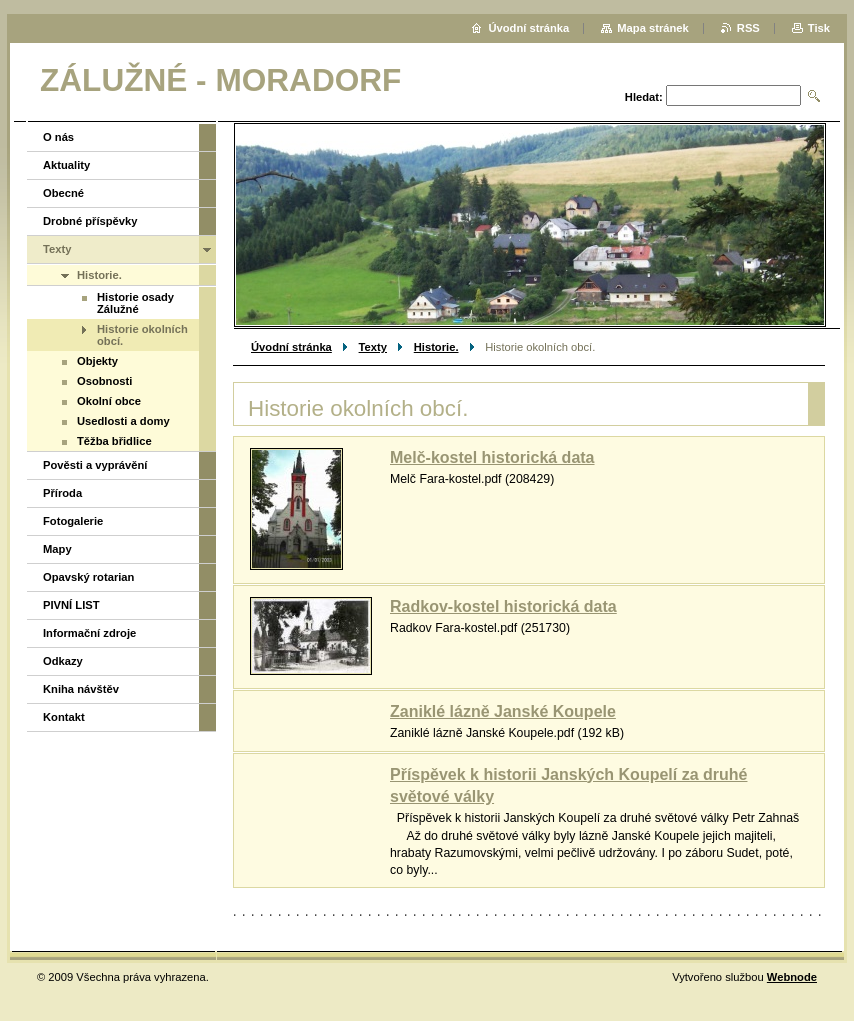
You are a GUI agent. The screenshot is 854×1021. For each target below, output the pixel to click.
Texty (373, 347)
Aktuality (66, 165)
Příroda (62, 493)
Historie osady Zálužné (135, 303)
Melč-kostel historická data (492, 457)
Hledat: (644, 97)
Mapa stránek (653, 28)
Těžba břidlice (114, 441)
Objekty (97, 361)
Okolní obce (109, 401)
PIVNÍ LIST (71, 605)
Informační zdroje (89, 633)
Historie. (436, 347)
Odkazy (63, 661)
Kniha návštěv (81, 689)
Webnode (792, 977)
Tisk (819, 28)
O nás (58, 137)
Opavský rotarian (88, 577)
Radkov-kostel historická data (503, 606)
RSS (748, 28)
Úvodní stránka (291, 347)
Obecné (63, 193)
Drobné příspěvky (90, 221)
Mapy (57, 549)
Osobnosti (104, 381)
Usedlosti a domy (123, 421)
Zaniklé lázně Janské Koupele (503, 711)
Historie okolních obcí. (142, 335)
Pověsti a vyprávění (95, 465)
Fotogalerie (73, 521)
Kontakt (64, 717)
